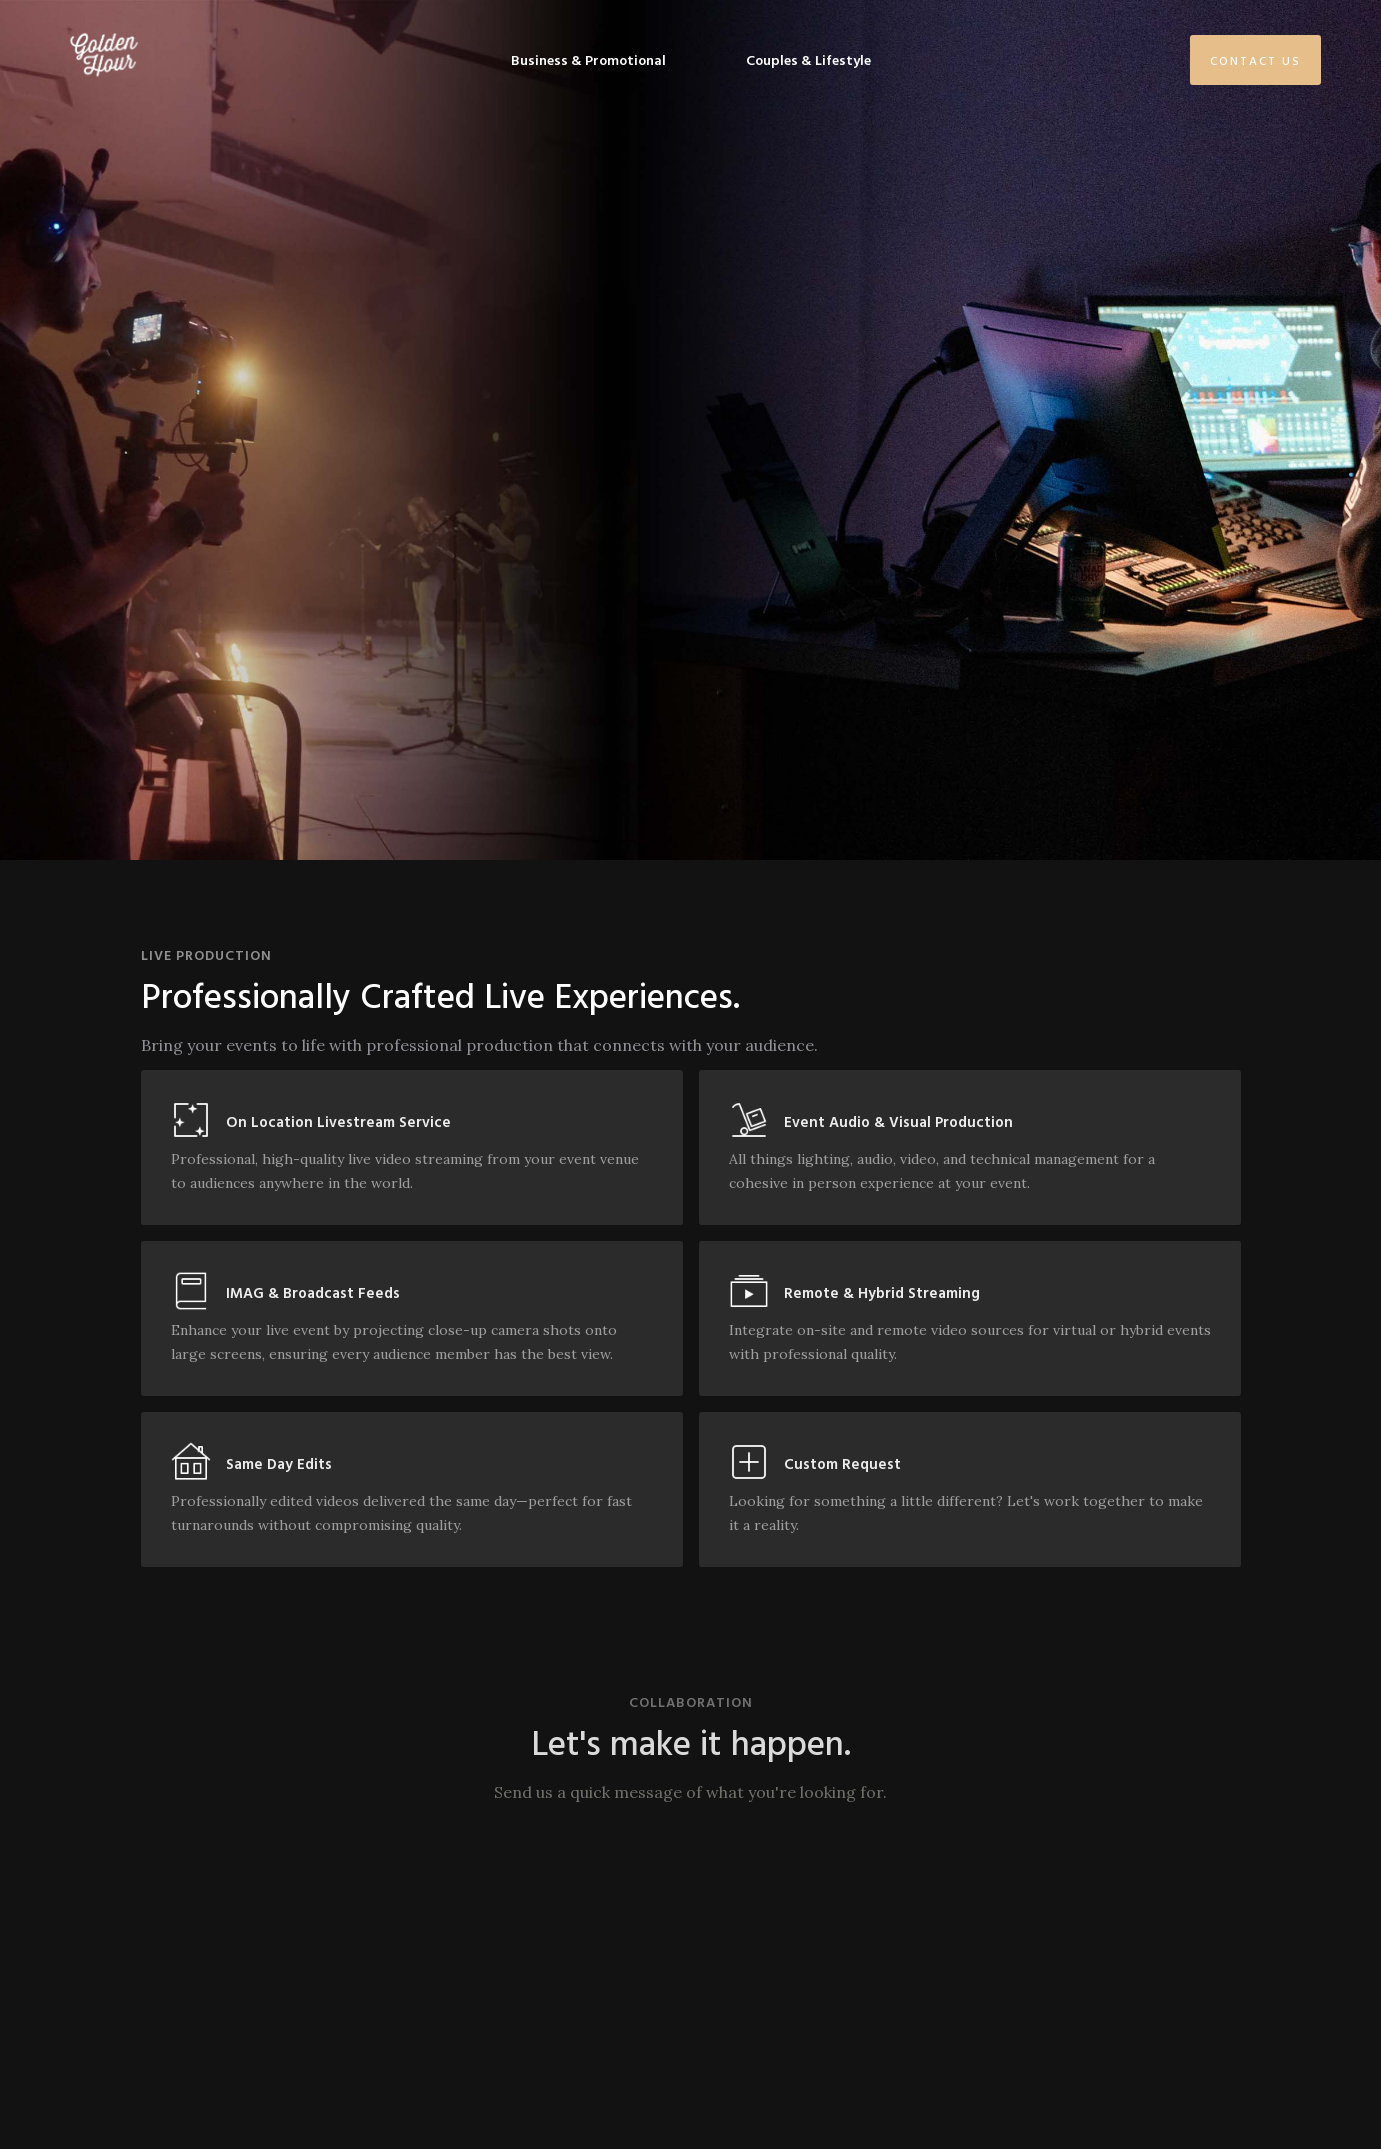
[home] (104, 55)
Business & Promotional (588, 59)
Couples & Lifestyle (808, 59)
